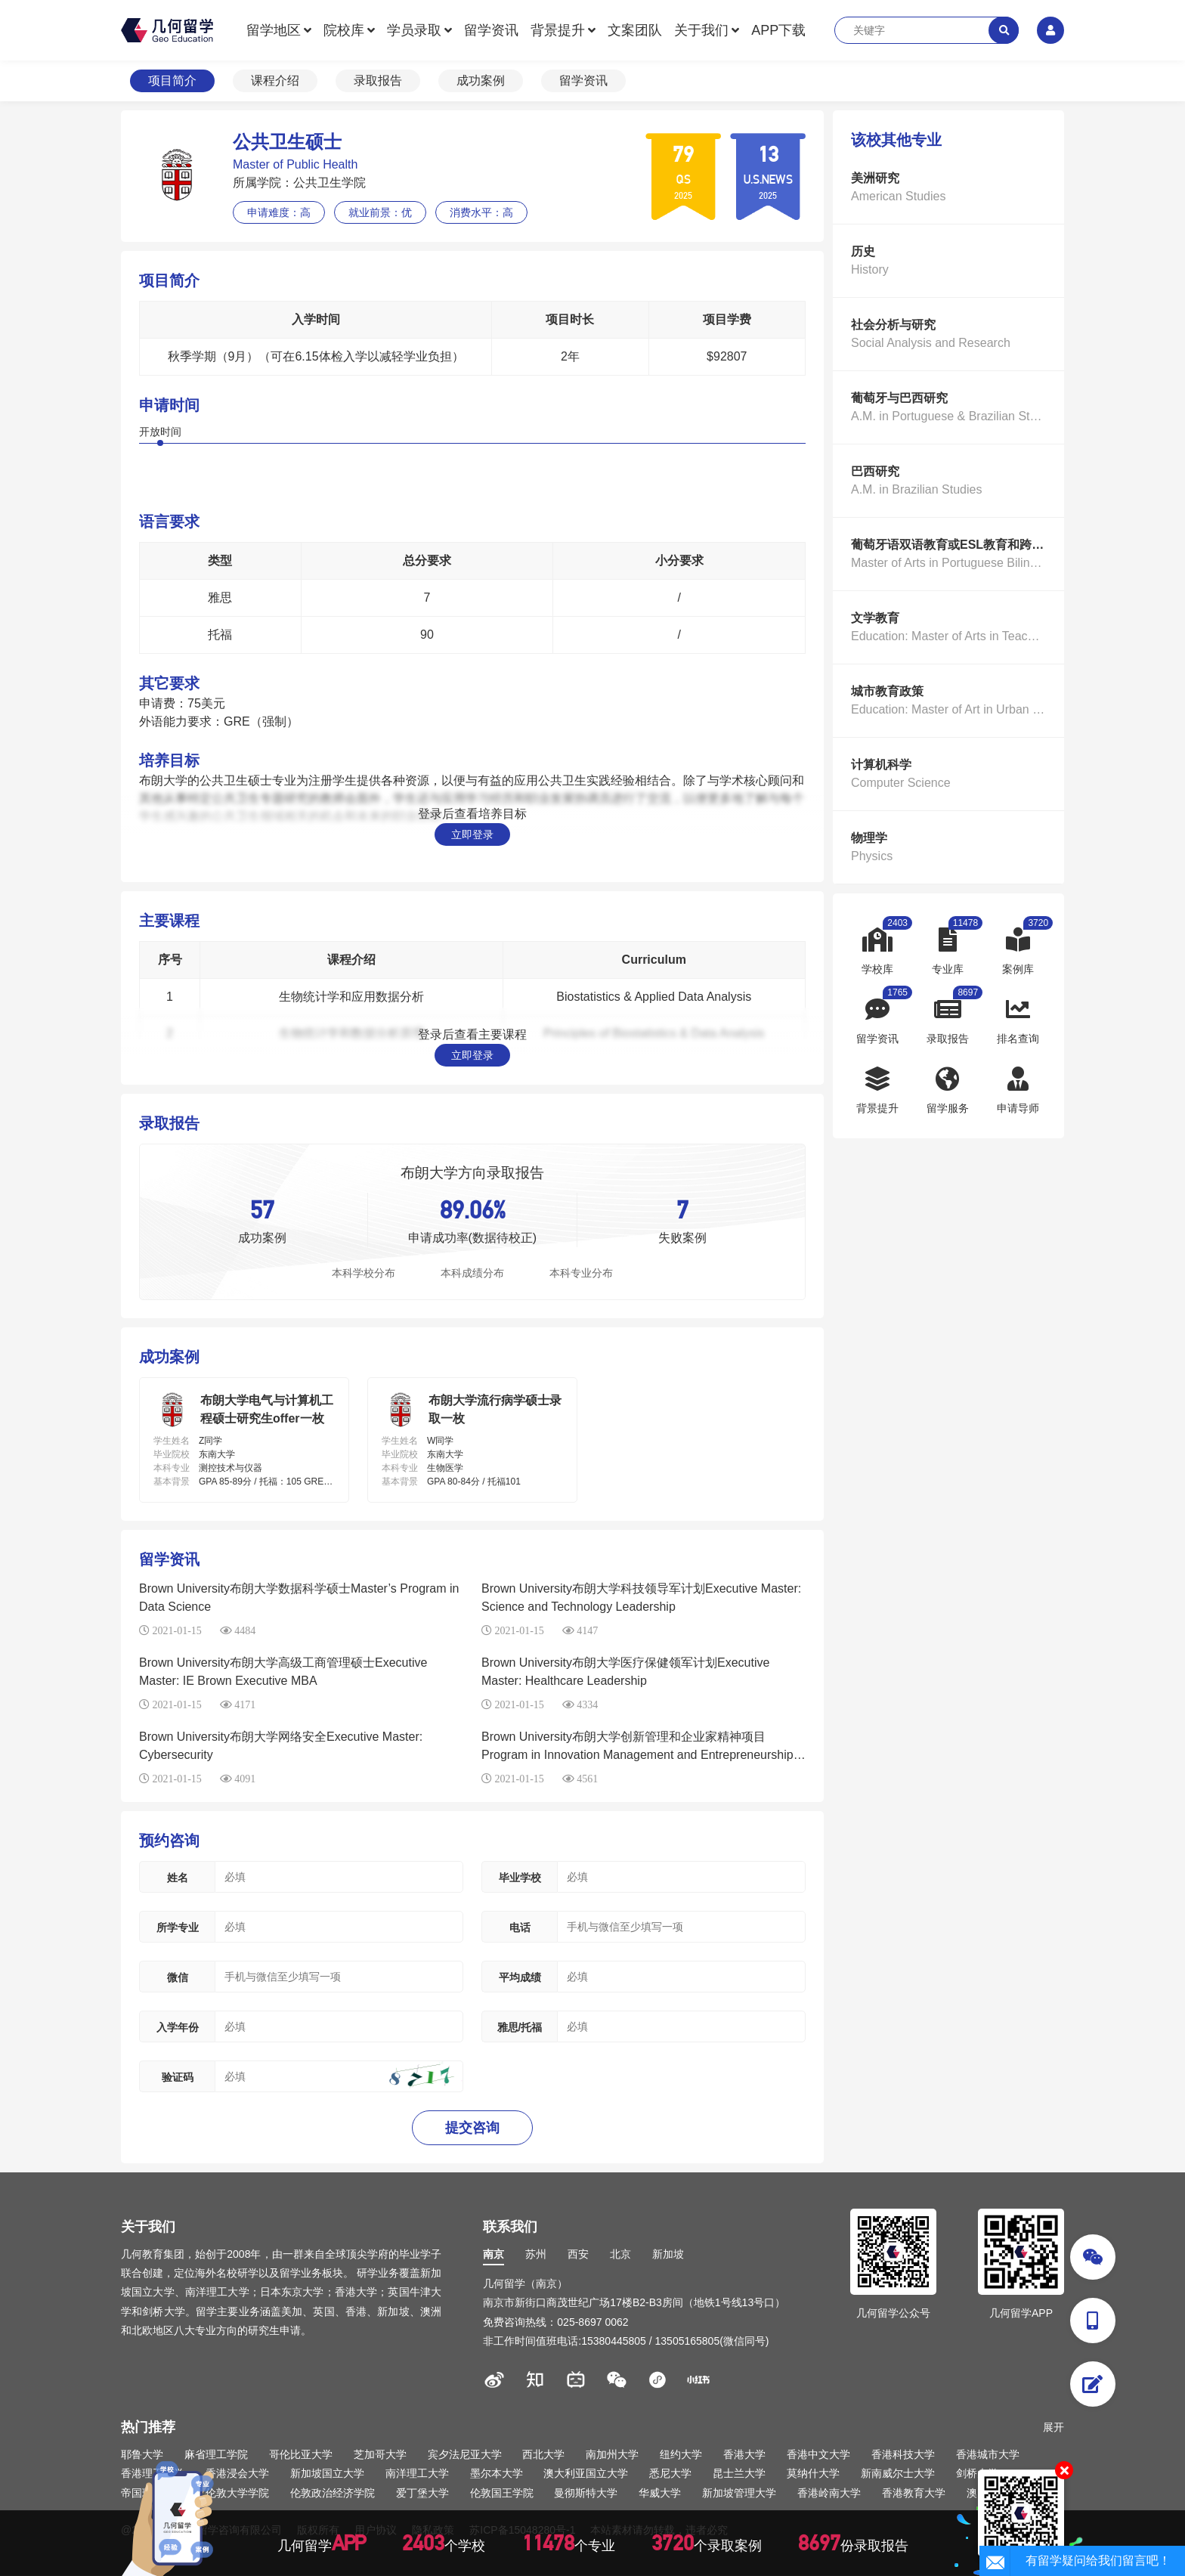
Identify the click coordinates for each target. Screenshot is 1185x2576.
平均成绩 (520, 1977)
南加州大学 (612, 2454)
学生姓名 (171, 1440)
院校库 (343, 30)
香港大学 (744, 2454)
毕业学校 (520, 1878)
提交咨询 (472, 2127)
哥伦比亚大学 (301, 2454)
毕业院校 (171, 1454)
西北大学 (543, 2454)
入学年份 (177, 2027)
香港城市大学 (987, 2454)
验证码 (177, 2077)
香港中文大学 (818, 2454)
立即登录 (472, 834)
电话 (520, 1927)
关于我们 (701, 30)
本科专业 (171, 1468)
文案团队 (635, 30)
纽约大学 (681, 2454)
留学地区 (273, 30)
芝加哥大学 (380, 2454)
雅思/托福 (520, 2027)
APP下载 (778, 30)
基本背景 (171, 1481)
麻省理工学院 (216, 2454)
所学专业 (177, 1927)
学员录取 (414, 30)
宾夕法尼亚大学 (465, 2454)
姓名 (177, 1878)
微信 (177, 1977)
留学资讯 (491, 30)
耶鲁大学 (142, 2454)
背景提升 (558, 30)
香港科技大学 (903, 2454)
